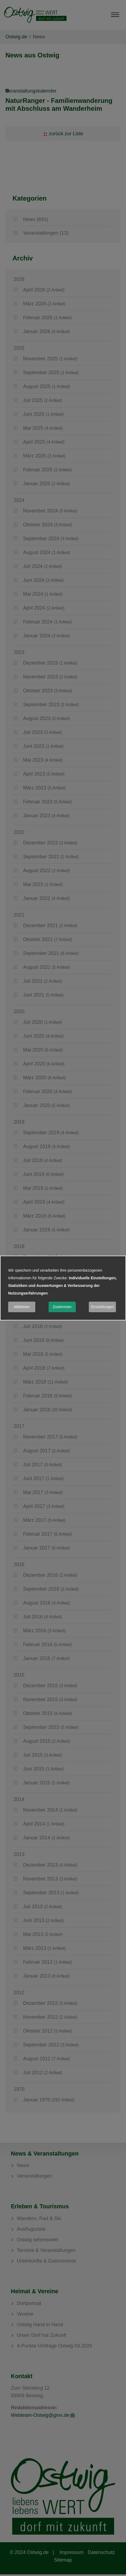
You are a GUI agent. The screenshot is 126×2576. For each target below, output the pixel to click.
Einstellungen (102, 1307)
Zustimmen (62, 1307)
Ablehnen (22, 1307)
